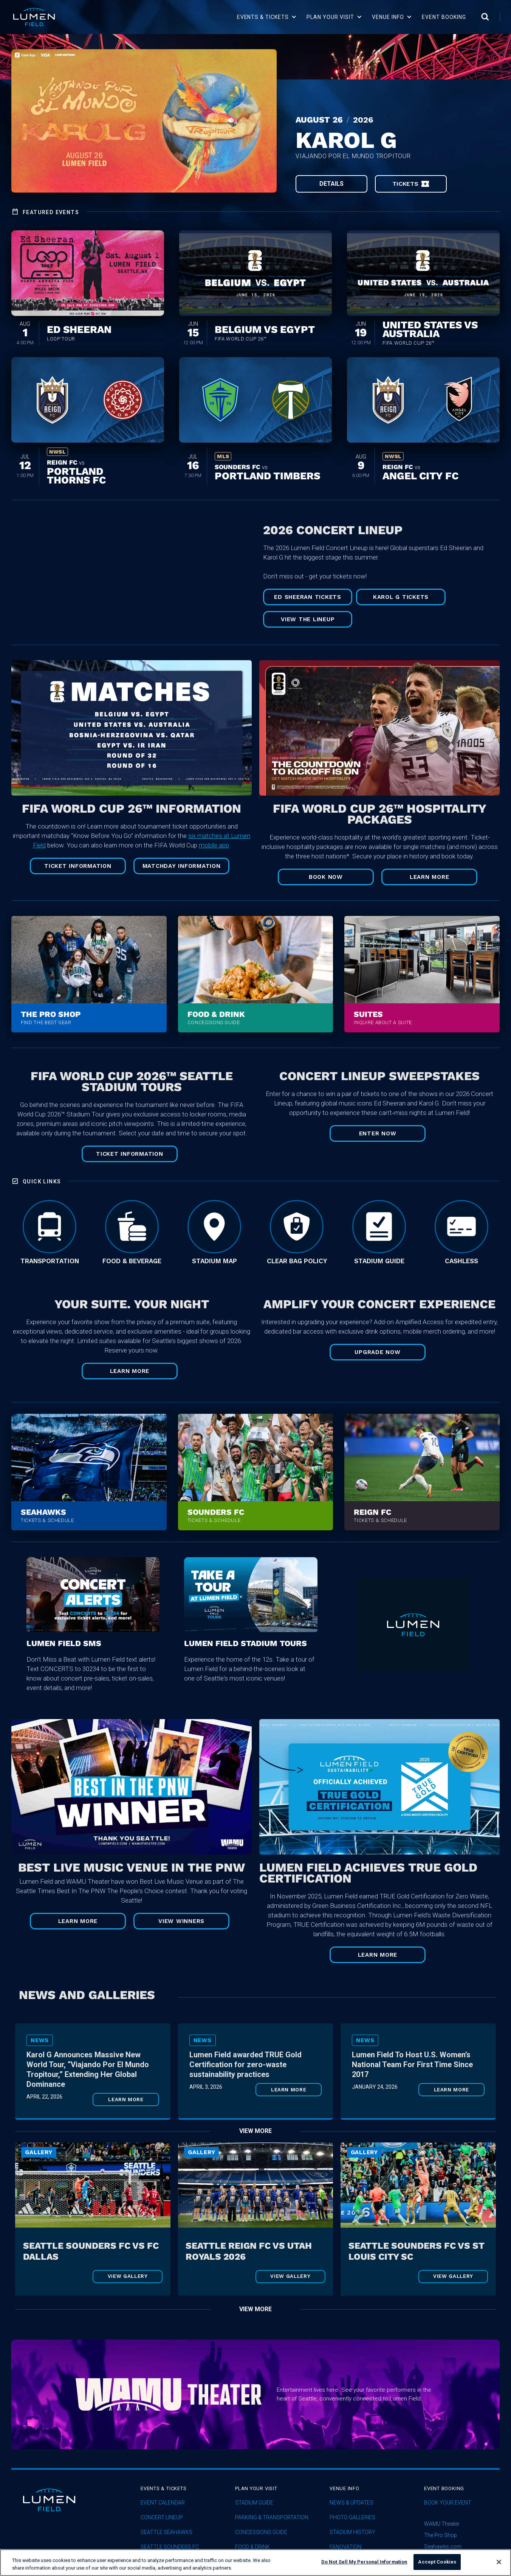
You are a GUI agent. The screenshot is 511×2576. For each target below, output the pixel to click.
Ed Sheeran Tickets (307, 597)
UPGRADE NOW (377, 1352)
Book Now (326, 877)
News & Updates (351, 2502)
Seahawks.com (442, 2546)
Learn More (429, 877)
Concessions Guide (261, 2532)
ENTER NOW (377, 1133)
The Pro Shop (440, 2535)
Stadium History (352, 2532)
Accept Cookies (437, 2562)
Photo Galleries (352, 2517)
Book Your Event (447, 2502)
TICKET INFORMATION (77, 866)
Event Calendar (163, 2502)
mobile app (214, 845)
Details (331, 183)
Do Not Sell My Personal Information (364, 2562)
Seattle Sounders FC (170, 2547)
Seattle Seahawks (166, 2532)
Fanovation (345, 2547)
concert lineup (162, 2517)
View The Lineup (307, 619)
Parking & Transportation (271, 2517)
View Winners (181, 1921)
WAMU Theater (442, 2524)
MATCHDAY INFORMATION (181, 866)
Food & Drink (252, 2547)
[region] (255, 2562)
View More (255, 2130)
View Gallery (128, 2276)
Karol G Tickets (401, 597)
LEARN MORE (130, 1371)
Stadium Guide (254, 2502)
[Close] (499, 2562)
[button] (267, 17)
